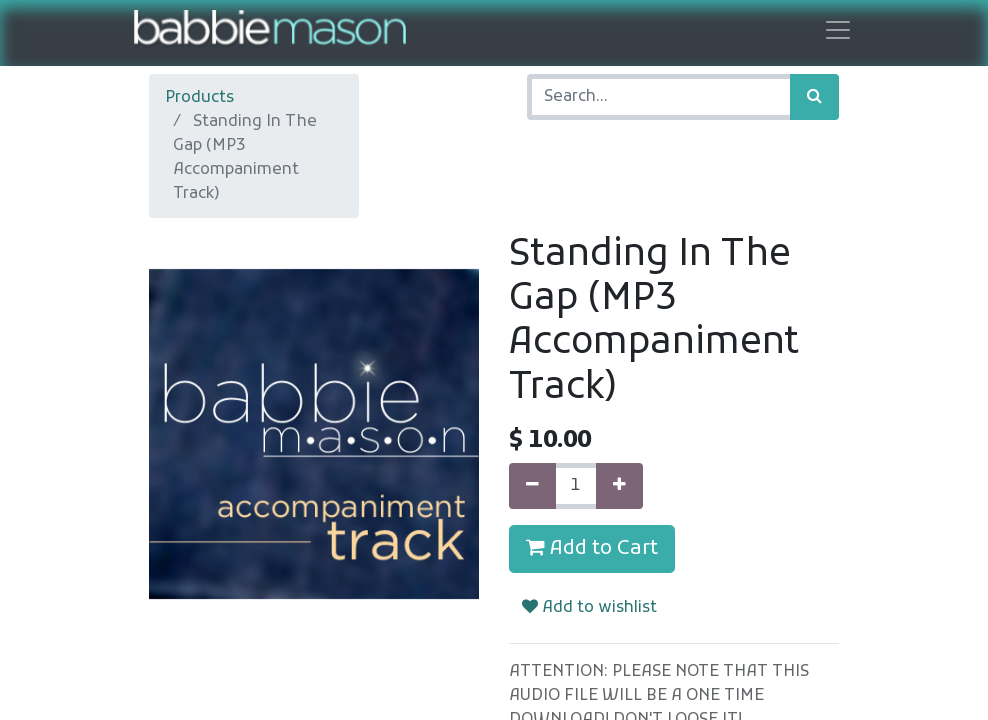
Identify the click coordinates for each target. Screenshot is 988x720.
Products (199, 98)
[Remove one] (532, 486)
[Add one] (619, 486)
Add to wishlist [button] (589, 608)
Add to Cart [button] (592, 549)
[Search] (814, 97)
